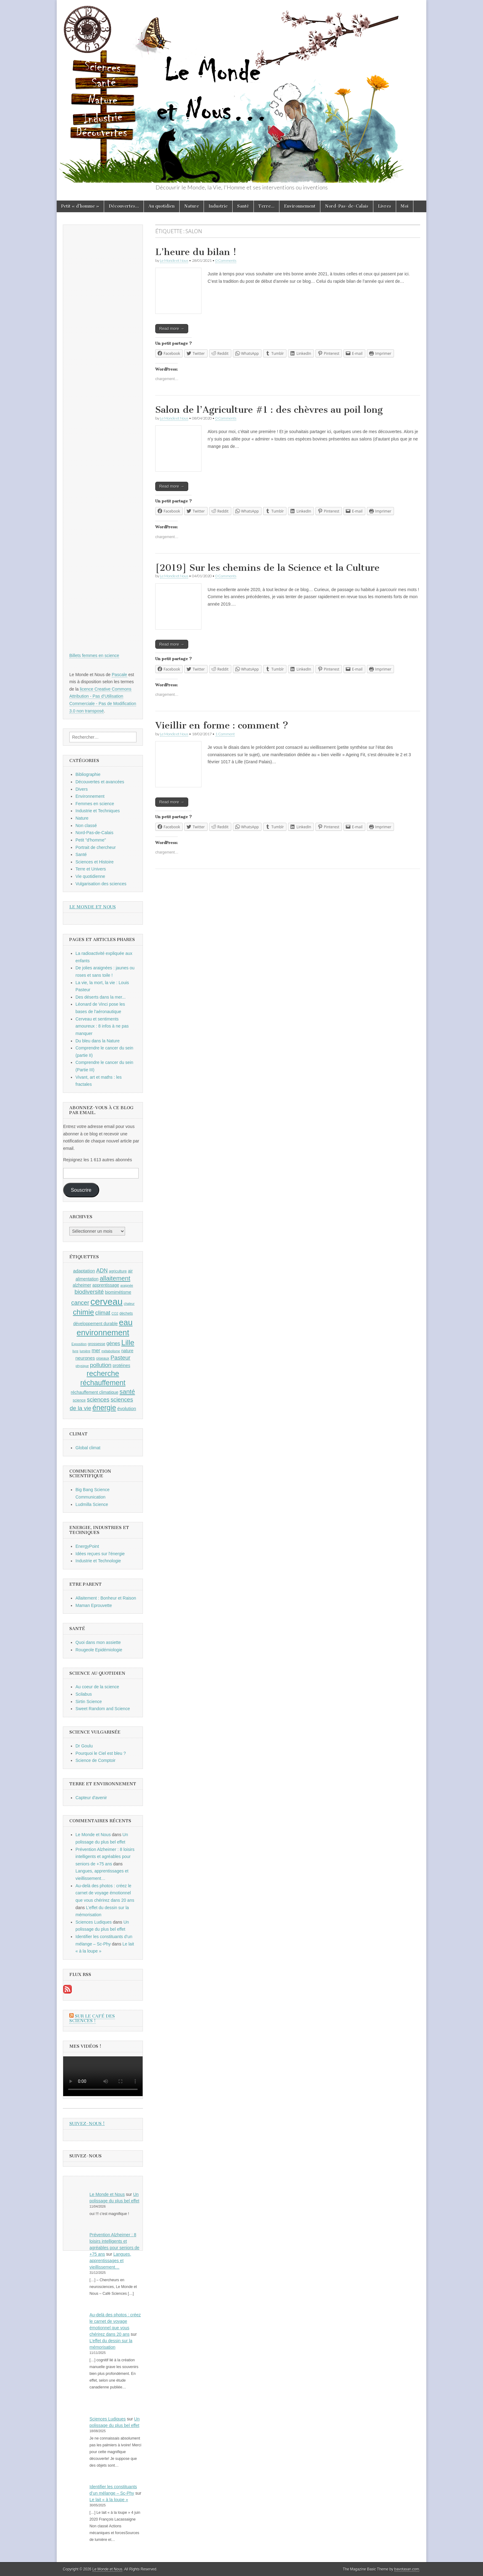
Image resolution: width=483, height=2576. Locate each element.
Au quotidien (161, 206)
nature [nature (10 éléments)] (127, 1350)
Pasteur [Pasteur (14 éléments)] (121, 1357)
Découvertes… (124, 206)
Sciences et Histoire (94, 861)
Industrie (218, 206)
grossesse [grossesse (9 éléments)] (96, 1344)
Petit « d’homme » (80, 206)
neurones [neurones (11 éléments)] (85, 1358)
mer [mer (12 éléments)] (95, 1350)
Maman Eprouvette (93, 1605)
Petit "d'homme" (90, 840)
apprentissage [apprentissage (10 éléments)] (105, 1285)
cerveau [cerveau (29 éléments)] (107, 1301)
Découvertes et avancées (99, 781)
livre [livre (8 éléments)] (75, 1351)
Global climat (87, 1447)
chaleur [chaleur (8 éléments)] (129, 1303)
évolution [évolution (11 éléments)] (126, 1408)
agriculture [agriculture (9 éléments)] (118, 1271)
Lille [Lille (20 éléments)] (127, 1343)
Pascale (119, 674)
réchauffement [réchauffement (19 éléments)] (103, 1383)
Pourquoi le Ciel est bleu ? (100, 1753)
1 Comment (225, 734)
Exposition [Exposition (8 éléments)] (79, 1344)
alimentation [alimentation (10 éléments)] (87, 1278)
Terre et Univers (90, 868)
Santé (243, 206)
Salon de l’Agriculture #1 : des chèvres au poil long (269, 409)
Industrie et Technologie (98, 1560)
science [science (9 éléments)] (79, 1400)
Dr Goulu (84, 1745)
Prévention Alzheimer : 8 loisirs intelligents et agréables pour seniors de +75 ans (104, 1856)
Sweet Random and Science (102, 1708)
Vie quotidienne (90, 876)
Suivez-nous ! (87, 2123)
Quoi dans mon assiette (98, 1642)
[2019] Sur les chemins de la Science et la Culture (267, 567)
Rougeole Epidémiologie (98, 1649)
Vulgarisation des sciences (100, 883)
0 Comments (225, 260)
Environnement (299, 206)
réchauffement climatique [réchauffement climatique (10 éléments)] (94, 1392)
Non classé (86, 825)
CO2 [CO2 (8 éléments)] (115, 1313)
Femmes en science (94, 803)
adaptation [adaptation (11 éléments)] (84, 1270)
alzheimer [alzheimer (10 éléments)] (82, 1285)
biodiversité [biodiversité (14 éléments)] (89, 1291)
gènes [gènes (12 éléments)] (113, 1343)
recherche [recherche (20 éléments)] (103, 1373)
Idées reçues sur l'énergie (100, 1553)
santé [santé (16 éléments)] (127, 1391)
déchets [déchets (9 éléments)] (126, 1313)
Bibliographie (87, 774)
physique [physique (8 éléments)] (82, 1366)
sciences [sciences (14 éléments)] (98, 1399)
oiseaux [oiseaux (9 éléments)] (102, 1358)
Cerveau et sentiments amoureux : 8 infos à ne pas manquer (102, 1026)
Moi (404, 206)
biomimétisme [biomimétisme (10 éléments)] (118, 1292)
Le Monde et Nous (174, 260)
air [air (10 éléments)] (130, 1270)
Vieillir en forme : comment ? (221, 725)
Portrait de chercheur (95, 847)
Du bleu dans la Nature (97, 1040)
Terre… (266, 206)
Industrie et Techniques (97, 810)
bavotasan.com (406, 2569)
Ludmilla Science (91, 1504)
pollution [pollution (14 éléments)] (101, 1365)
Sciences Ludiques (93, 1922)
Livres (384, 206)
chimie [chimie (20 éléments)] (83, 1312)
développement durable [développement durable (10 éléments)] (95, 1323)
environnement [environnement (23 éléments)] (103, 1332)
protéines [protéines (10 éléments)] (121, 1365)
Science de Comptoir (95, 1760)
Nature (191, 206)
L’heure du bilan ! (195, 252)
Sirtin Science (88, 1701)
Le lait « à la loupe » (109, 2499)
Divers (81, 789)
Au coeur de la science (97, 1686)
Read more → (171, 328)
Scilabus (83, 1694)
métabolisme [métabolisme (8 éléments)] (110, 1351)
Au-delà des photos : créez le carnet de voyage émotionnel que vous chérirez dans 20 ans (104, 1893)
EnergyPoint (87, 1546)
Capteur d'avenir (91, 1797)
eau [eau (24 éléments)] (125, 1322)
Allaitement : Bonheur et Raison (105, 1598)
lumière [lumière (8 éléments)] (85, 1351)
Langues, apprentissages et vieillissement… (110, 2261)
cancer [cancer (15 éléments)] (80, 1302)
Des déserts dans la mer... (100, 997)
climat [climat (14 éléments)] (102, 1312)
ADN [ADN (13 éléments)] (102, 1271)
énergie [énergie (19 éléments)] (104, 1408)
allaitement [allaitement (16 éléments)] (115, 1278)
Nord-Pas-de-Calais (346, 206)
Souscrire (81, 1190)
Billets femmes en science (94, 655)
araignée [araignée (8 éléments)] (126, 1285)
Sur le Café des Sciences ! (92, 2019)
